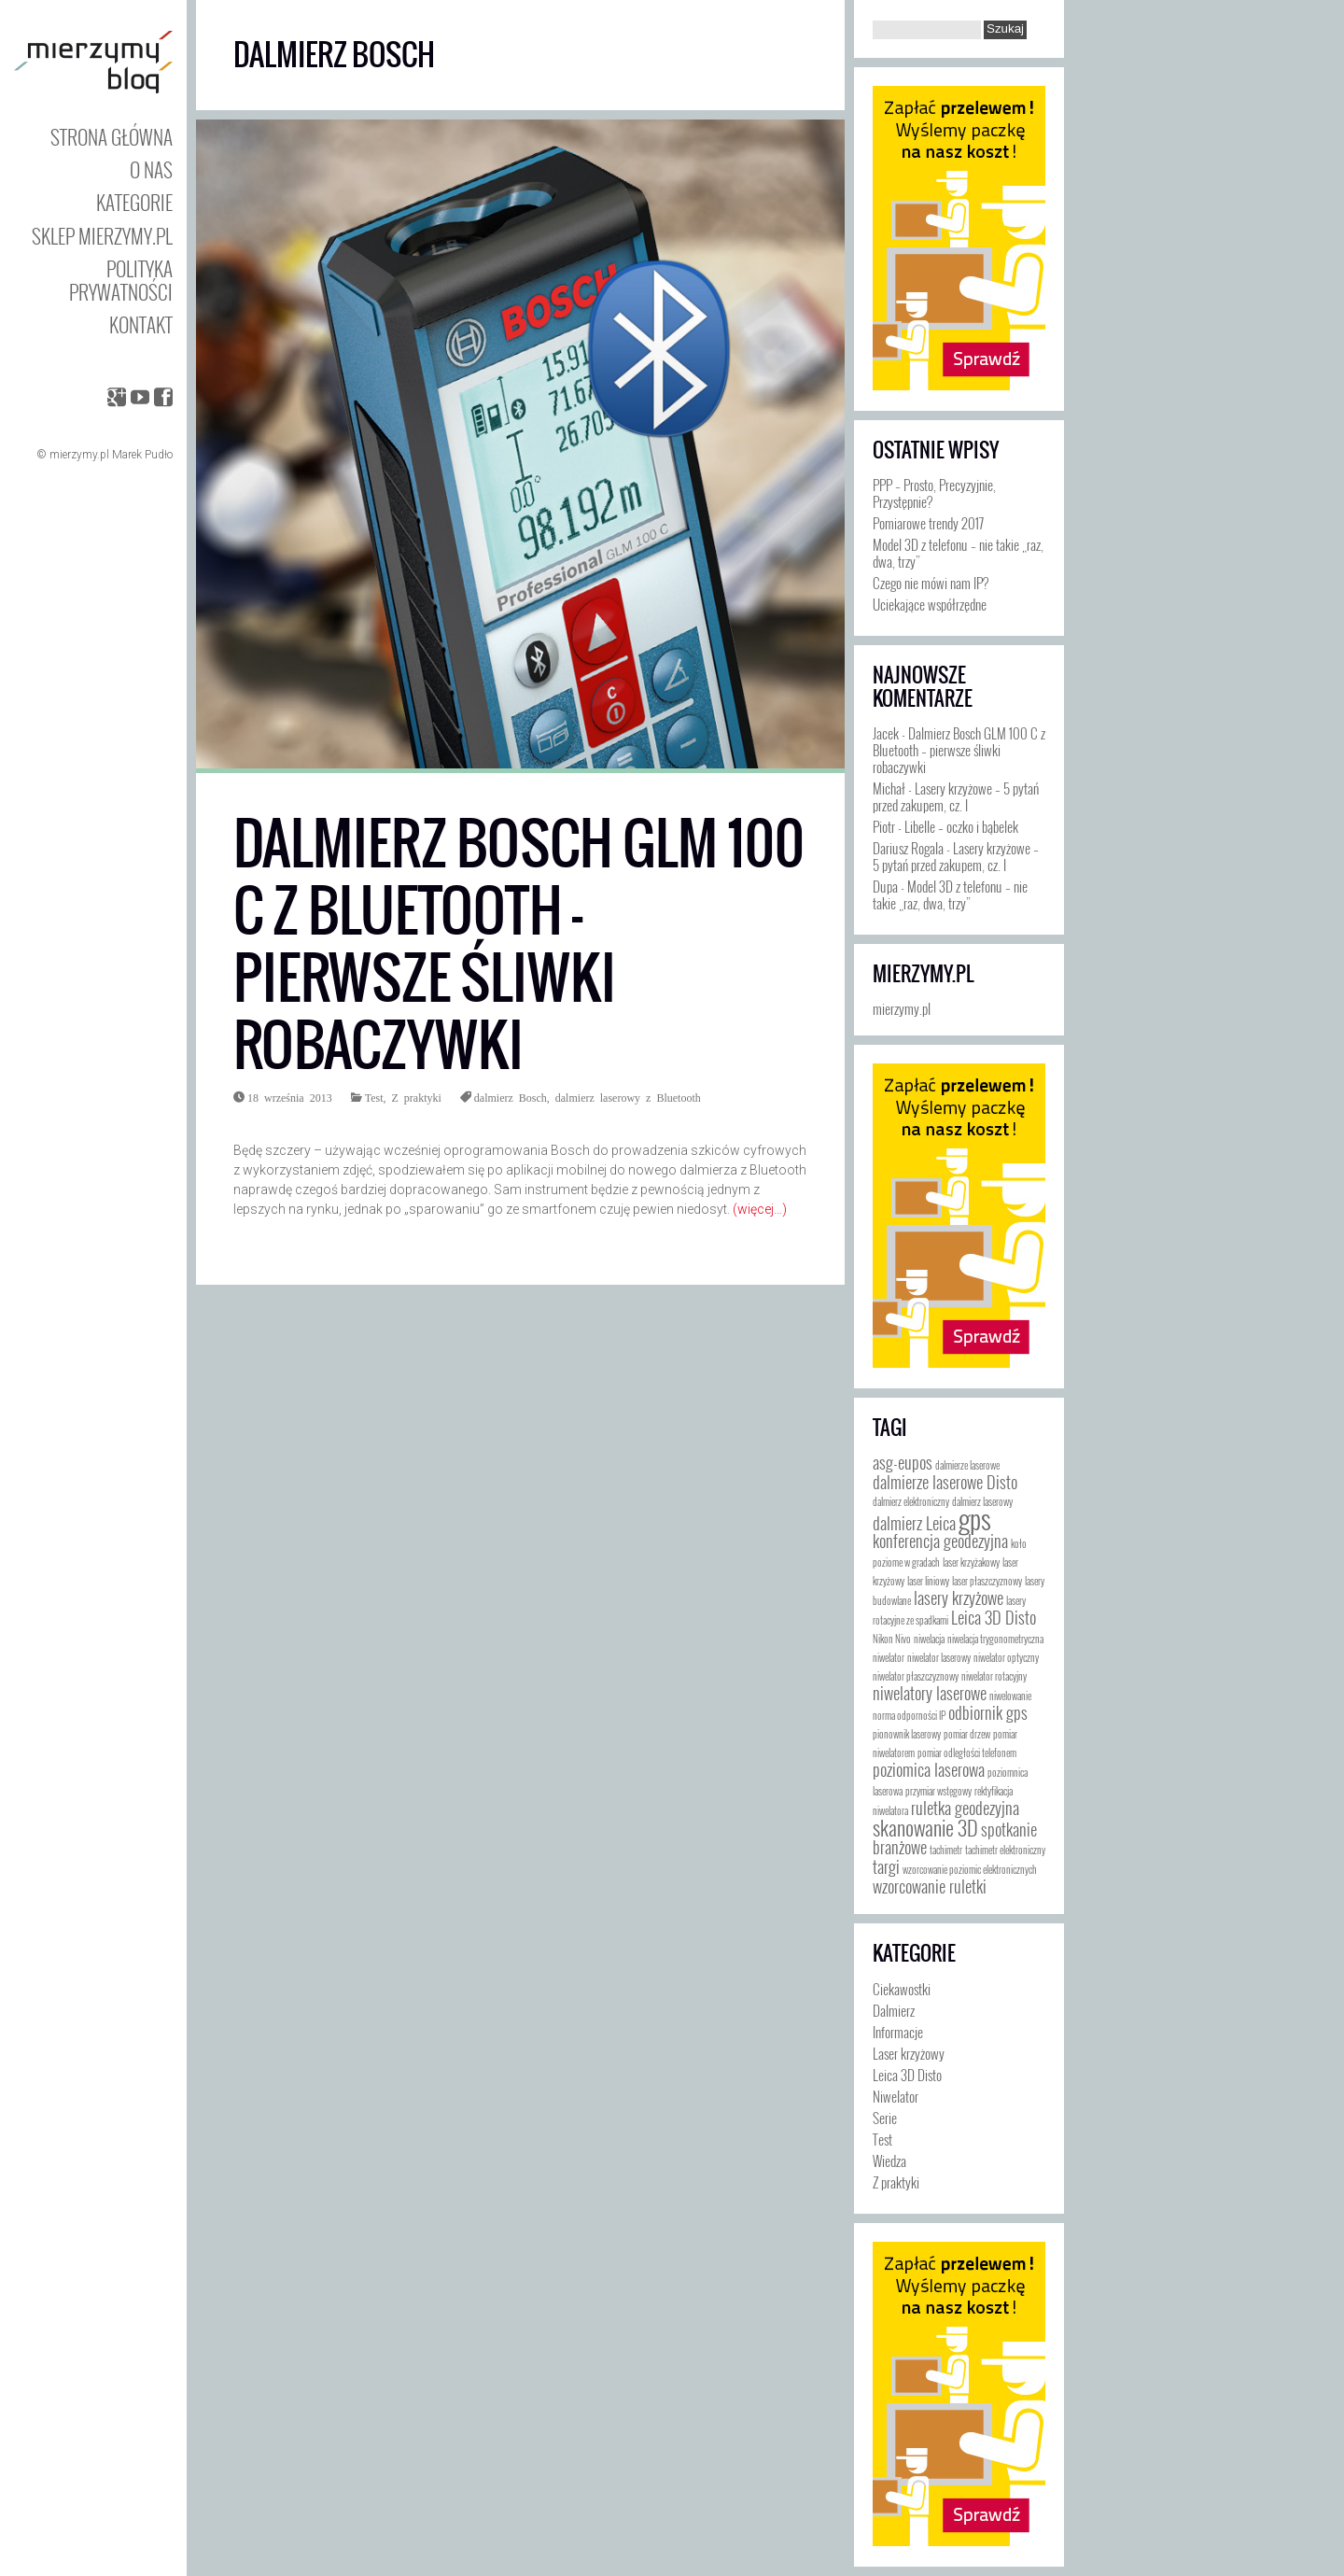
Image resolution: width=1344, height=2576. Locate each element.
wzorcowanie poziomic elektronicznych (970, 1869)
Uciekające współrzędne (930, 604)
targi (886, 1866)
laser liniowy (928, 1580)
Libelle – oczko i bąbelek (961, 826)
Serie (885, 2117)
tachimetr (946, 1849)
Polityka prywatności (121, 280)
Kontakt (141, 324)
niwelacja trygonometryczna (995, 1638)
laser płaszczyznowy (987, 1580)
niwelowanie (1010, 1695)
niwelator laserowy (939, 1657)
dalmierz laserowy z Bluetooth (628, 1097)
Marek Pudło (142, 454)
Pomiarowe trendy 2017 (928, 523)
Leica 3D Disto (993, 1617)
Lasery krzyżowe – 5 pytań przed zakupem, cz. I (956, 796)
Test (374, 1097)
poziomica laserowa (929, 1769)
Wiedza (889, 2160)
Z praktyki (416, 1097)
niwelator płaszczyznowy (916, 1675)
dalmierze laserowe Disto (945, 1482)
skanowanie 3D (925, 1826)
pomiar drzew (967, 1733)
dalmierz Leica (914, 1523)
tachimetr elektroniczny (1005, 1849)
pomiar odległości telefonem (966, 1752)
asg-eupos (902, 1462)
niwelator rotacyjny (994, 1675)
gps (975, 1518)
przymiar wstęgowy (938, 1790)
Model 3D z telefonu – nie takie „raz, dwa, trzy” (958, 552)
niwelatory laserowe (930, 1693)
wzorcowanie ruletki (930, 1886)
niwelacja (929, 1638)
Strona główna (111, 136)
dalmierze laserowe (967, 1464)
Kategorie (134, 202)
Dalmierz (894, 2010)
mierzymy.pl (923, 974)
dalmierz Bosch (510, 1097)
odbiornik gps (988, 1712)
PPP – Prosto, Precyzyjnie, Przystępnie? (934, 493)
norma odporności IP (909, 1715)
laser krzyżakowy (971, 1562)
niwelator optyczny (1006, 1657)
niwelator (888, 1657)
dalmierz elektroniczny (911, 1501)
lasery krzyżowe (958, 1597)
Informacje (898, 2031)
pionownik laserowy (907, 1733)
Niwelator (895, 2096)
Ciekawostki (902, 1988)
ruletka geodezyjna (965, 1807)
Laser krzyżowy (909, 2053)
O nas (151, 169)
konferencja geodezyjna (940, 1540)
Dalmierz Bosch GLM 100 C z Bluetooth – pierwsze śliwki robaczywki (519, 944)
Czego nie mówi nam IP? (930, 582)
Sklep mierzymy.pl (102, 235)
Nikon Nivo (892, 1638)
